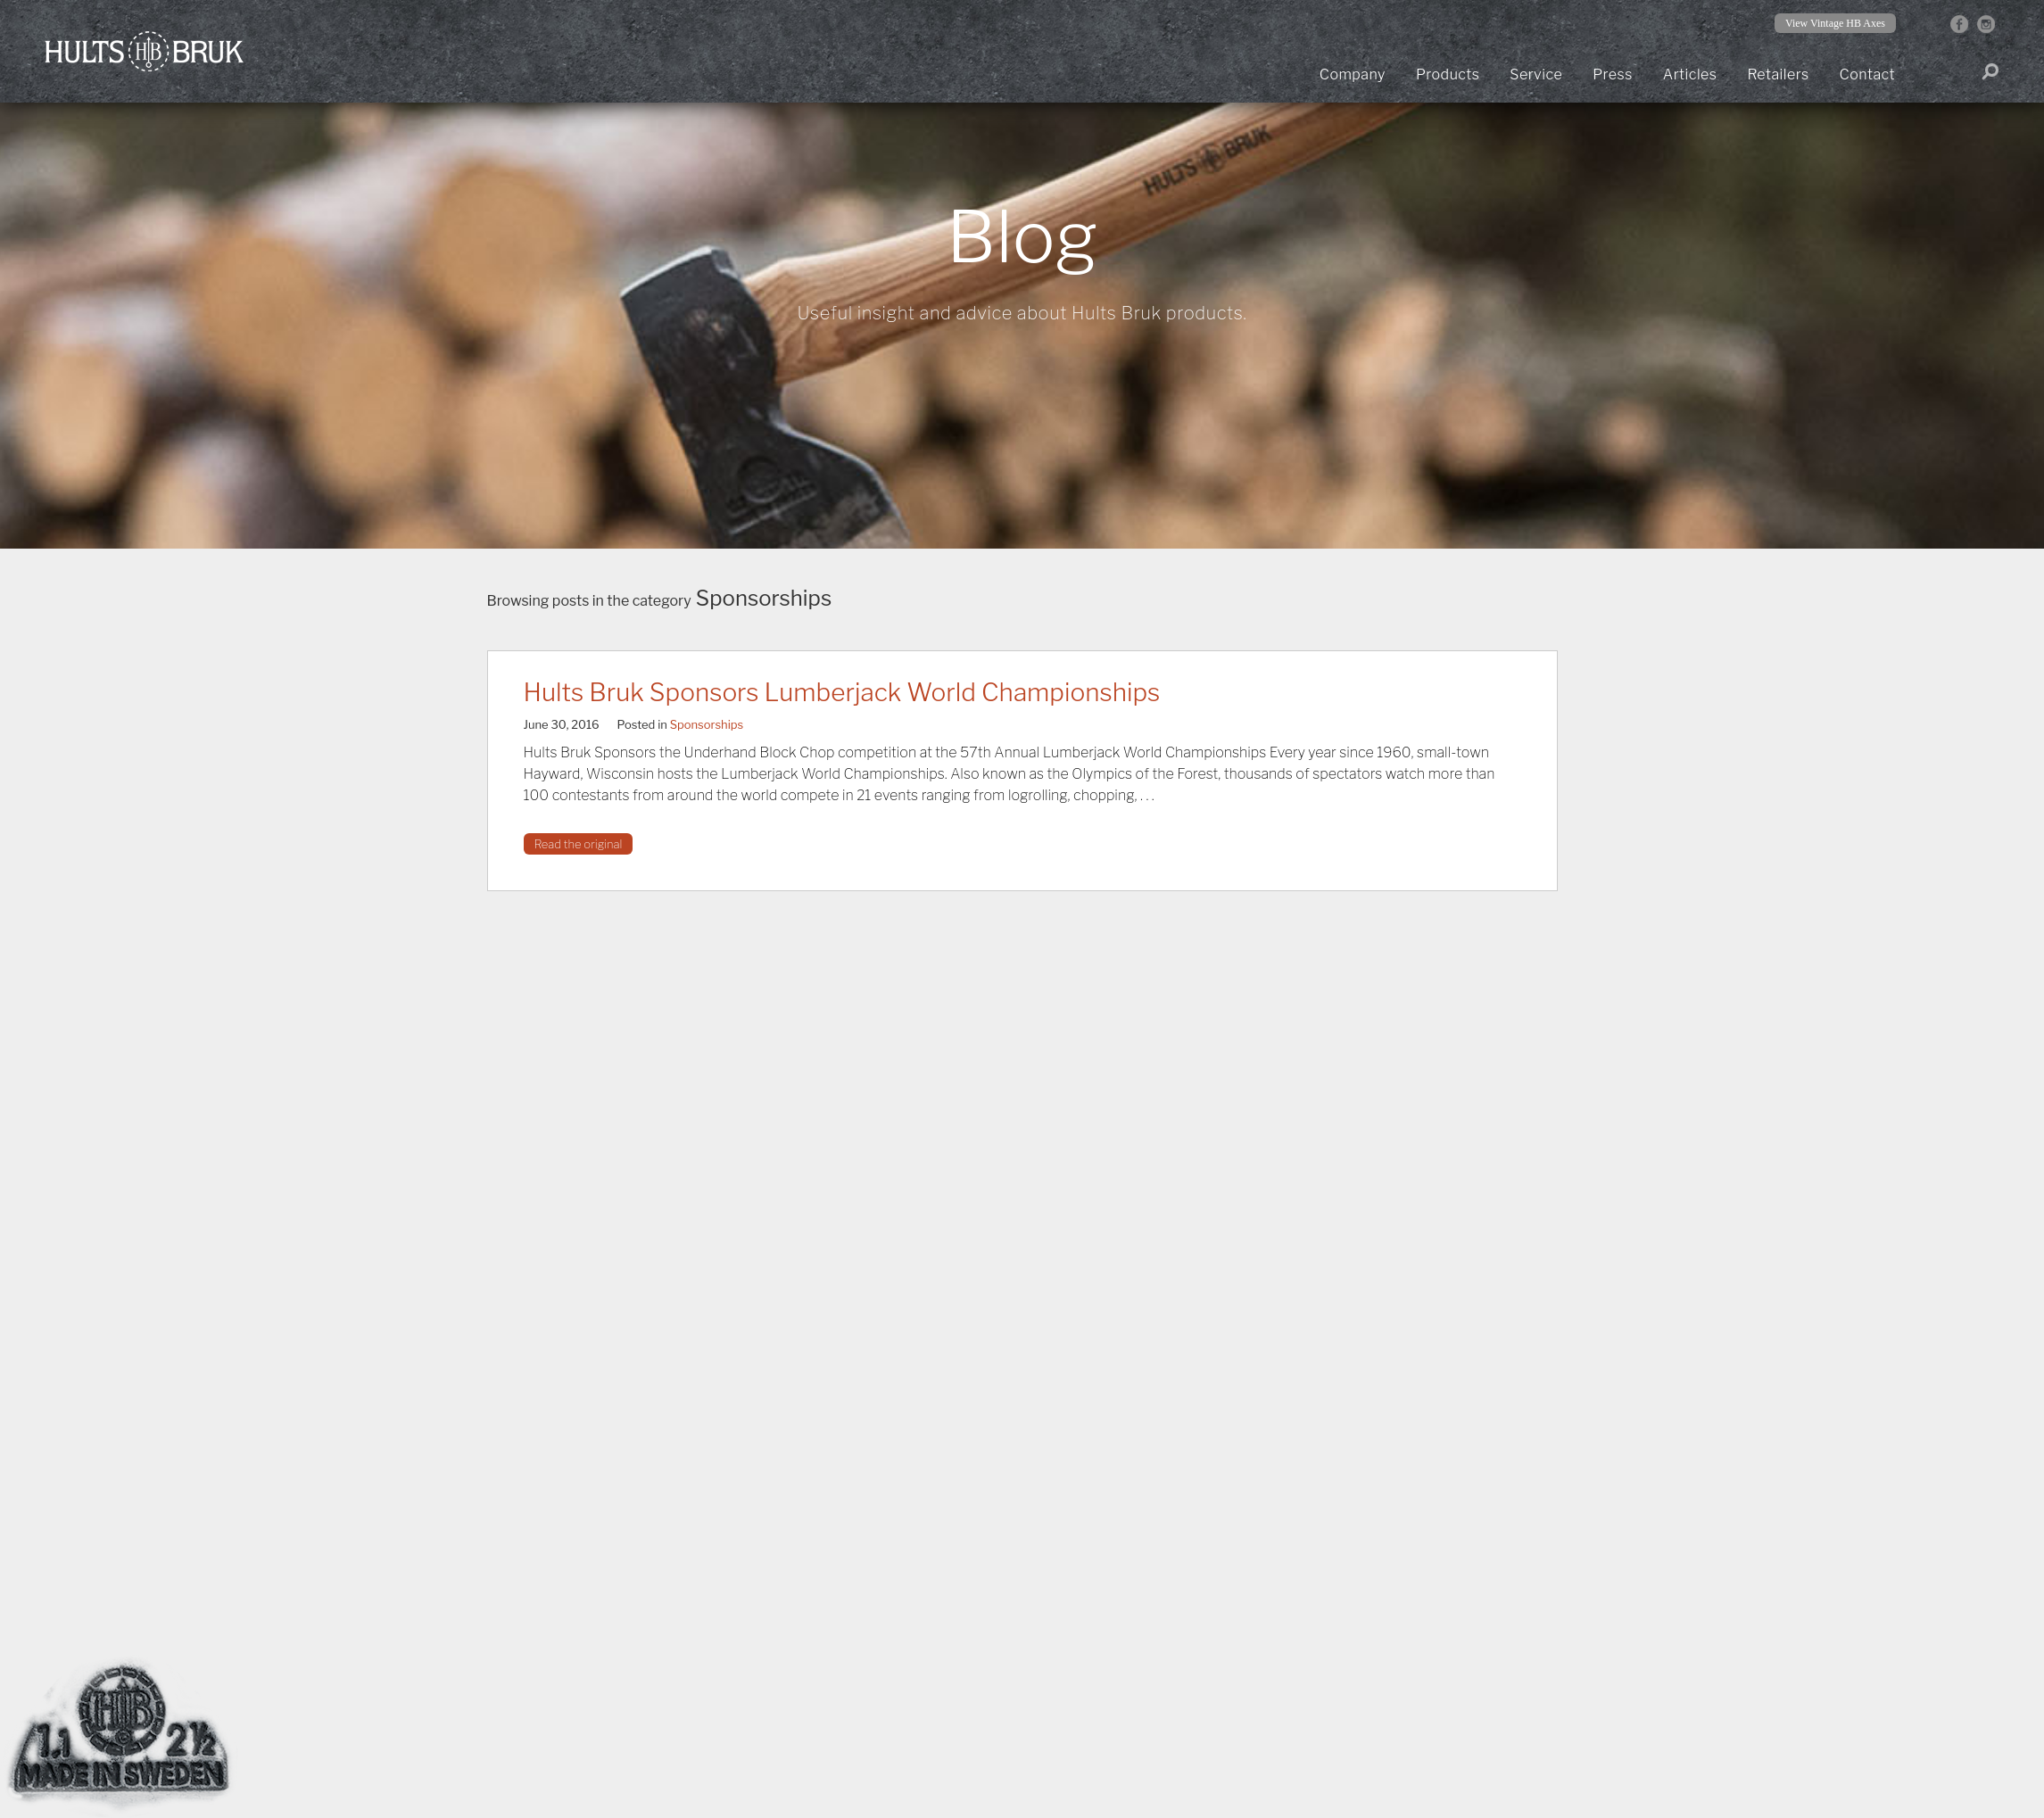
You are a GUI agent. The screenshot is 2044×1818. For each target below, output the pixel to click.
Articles (1690, 74)
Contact (1867, 74)
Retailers (1777, 74)
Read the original (578, 844)
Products (1447, 74)
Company (1353, 74)
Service (1536, 74)
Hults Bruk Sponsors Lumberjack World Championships (842, 692)
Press (1613, 74)
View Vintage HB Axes (1835, 23)
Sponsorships (707, 724)
